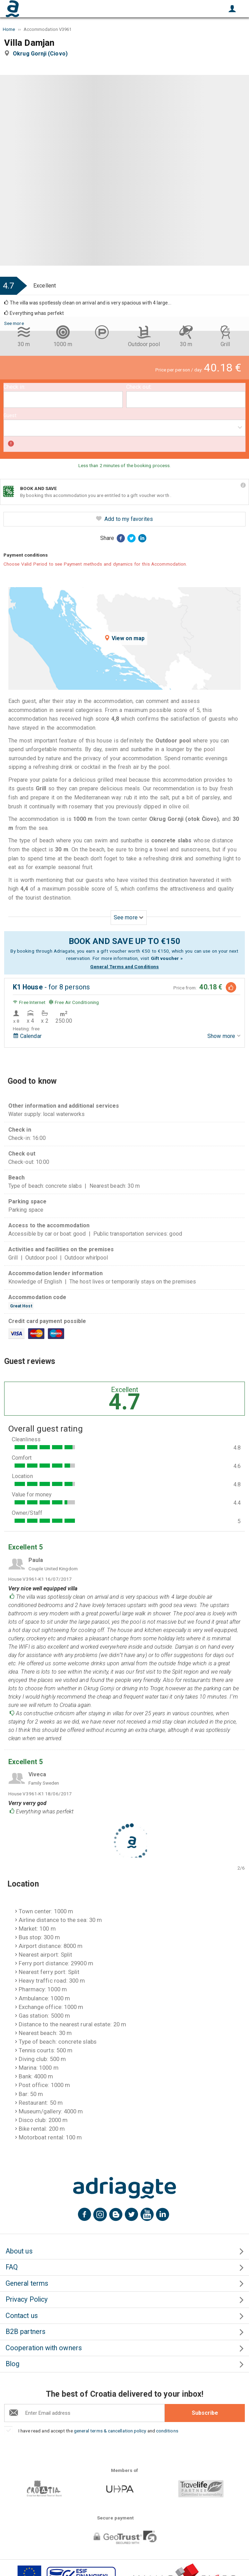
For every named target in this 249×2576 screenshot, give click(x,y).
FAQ (12, 2267)
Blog (12, 2364)
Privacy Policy (27, 2299)
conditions (167, 2430)
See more (14, 323)
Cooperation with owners (44, 2348)
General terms (27, 2283)
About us (19, 2251)
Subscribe (205, 2413)
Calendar (27, 1036)
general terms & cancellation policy (110, 2430)
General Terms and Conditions (124, 966)
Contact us (22, 2316)
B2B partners (25, 2332)
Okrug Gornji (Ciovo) (41, 53)
